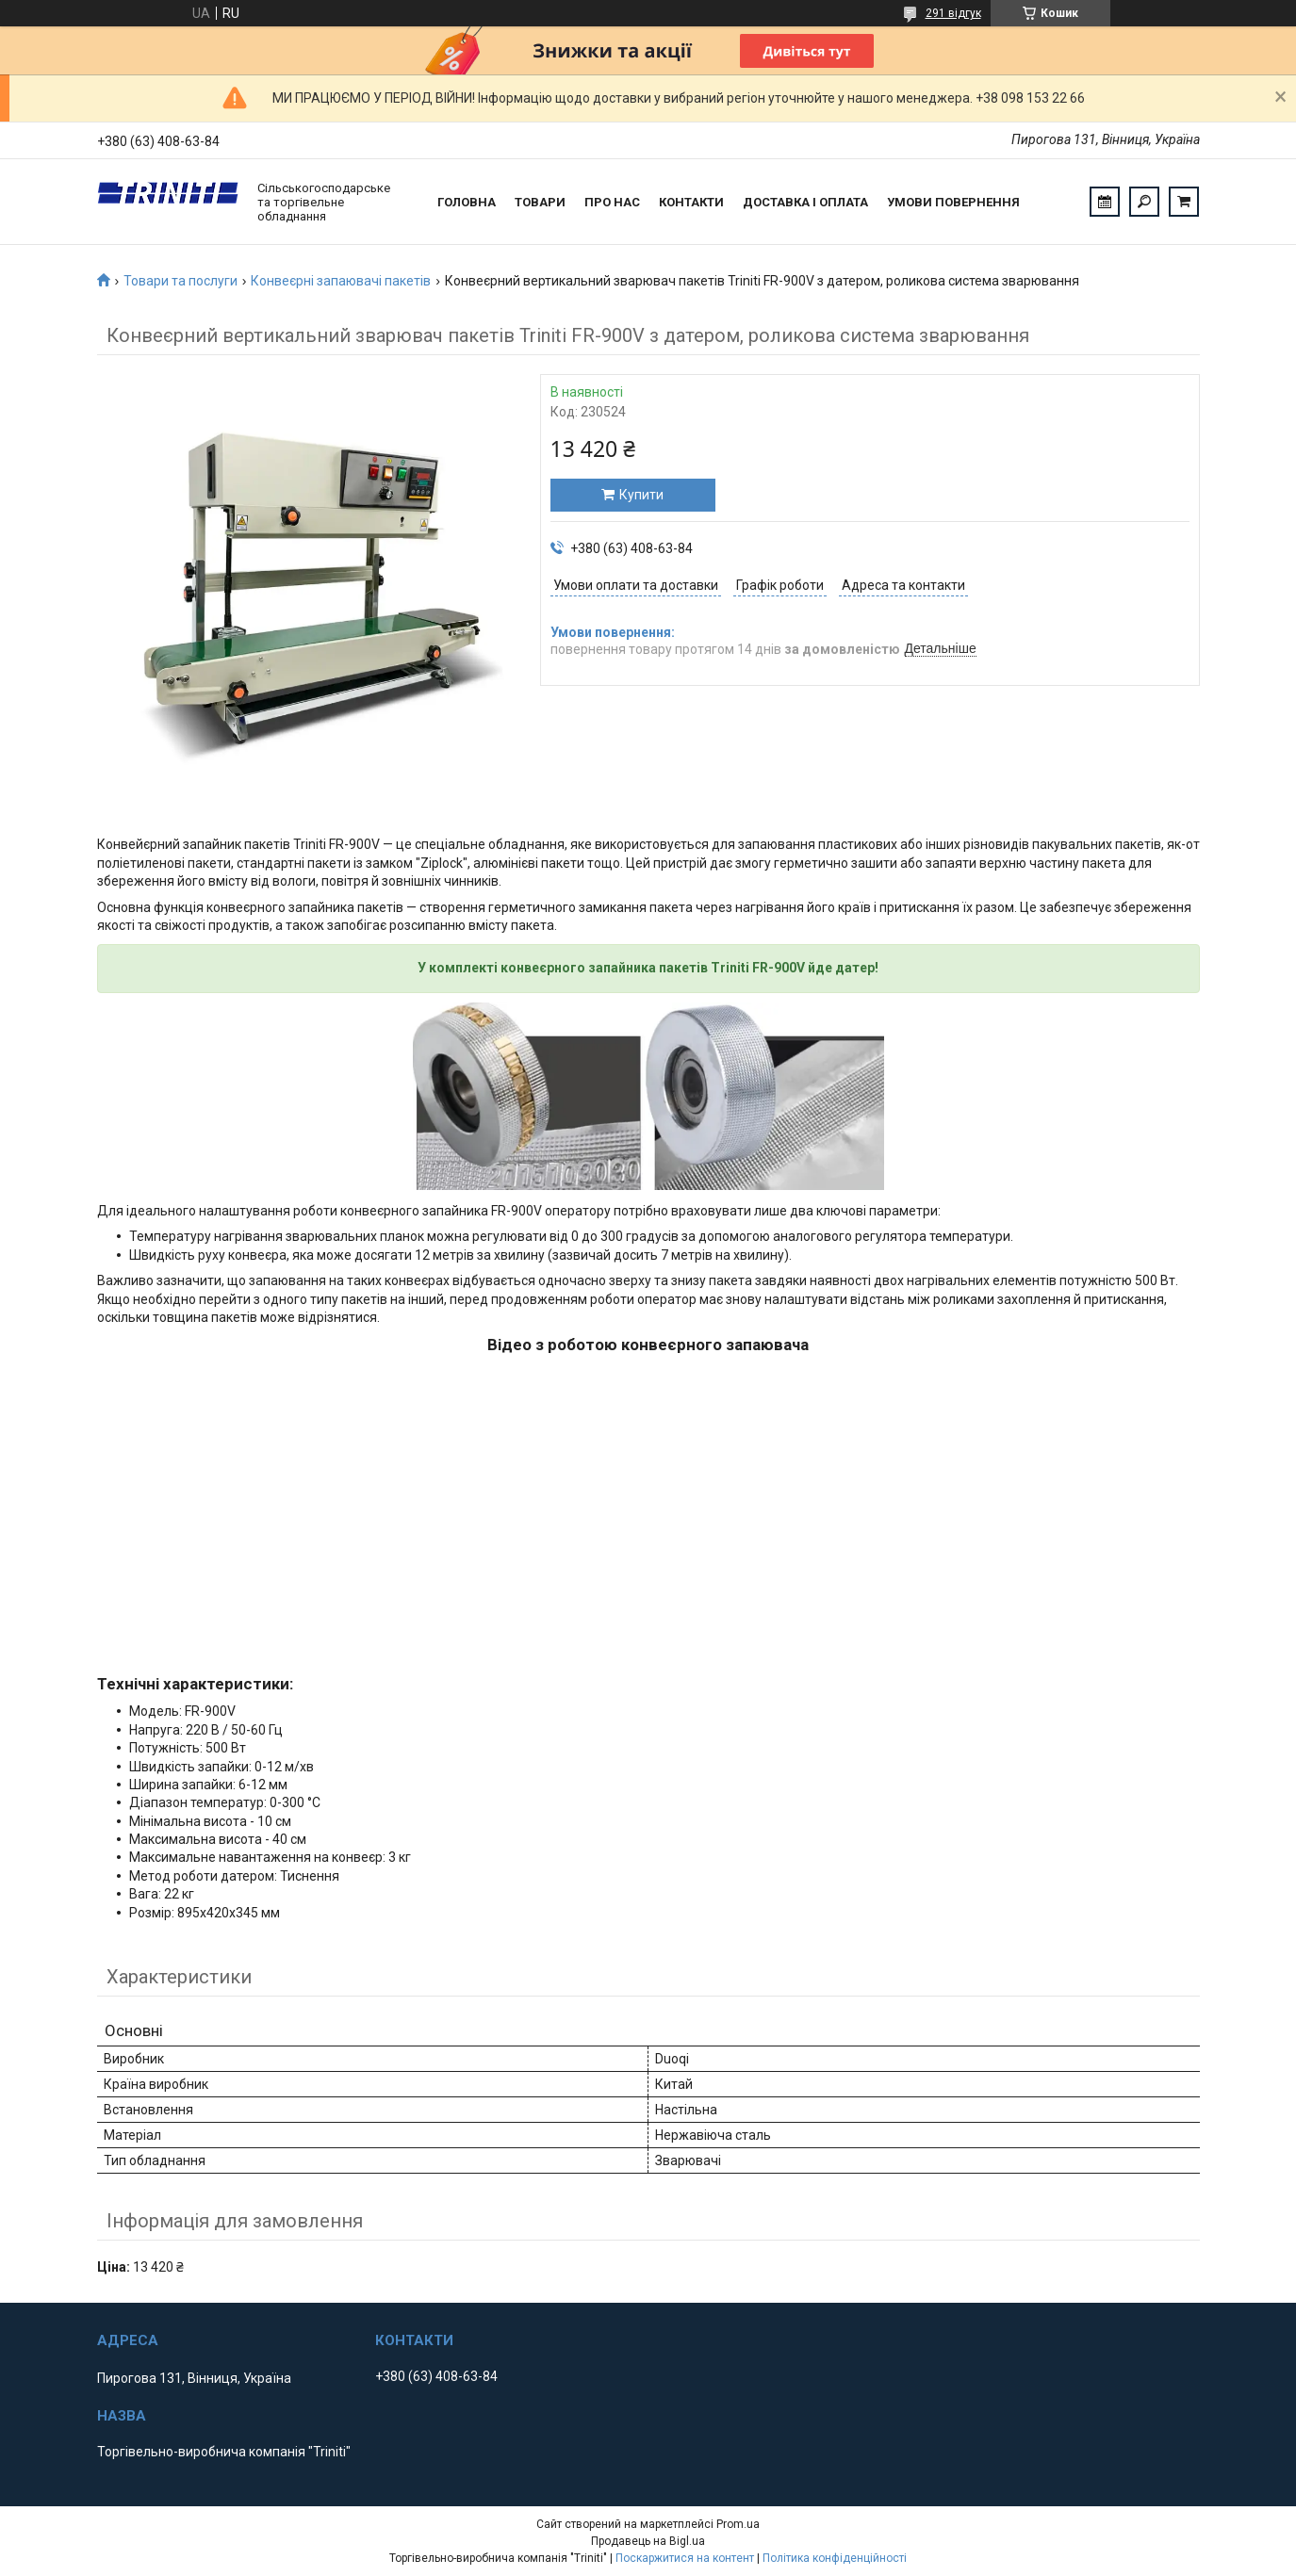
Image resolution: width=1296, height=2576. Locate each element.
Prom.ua (738, 2524)
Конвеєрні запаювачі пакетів (341, 280)
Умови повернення (953, 202)
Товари (540, 202)
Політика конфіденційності (835, 2558)
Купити (641, 494)
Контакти (691, 202)
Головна (466, 202)
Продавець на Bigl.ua (648, 2541)
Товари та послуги (180, 280)
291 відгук (953, 13)
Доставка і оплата (805, 202)
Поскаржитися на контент (684, 2558)
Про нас (612, 202)
